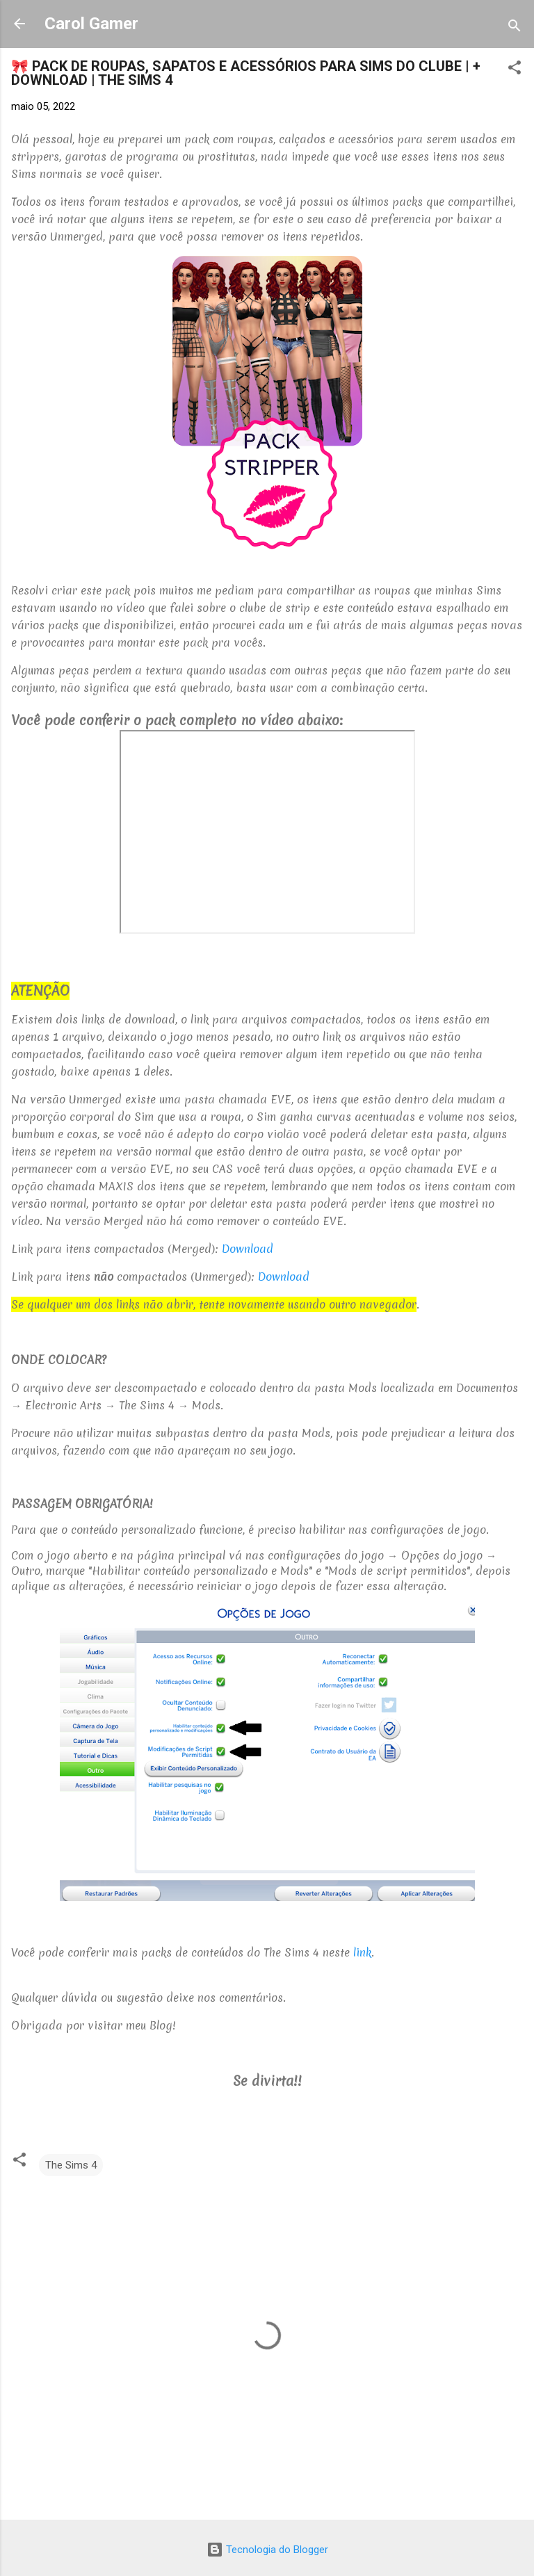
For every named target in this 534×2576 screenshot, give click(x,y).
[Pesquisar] (514, 28)
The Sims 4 (71, 2165)
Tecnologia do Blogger (267, 2549)
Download (247, 1248)
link (362, 1952)
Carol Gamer (91, 23)
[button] (514, 70)
